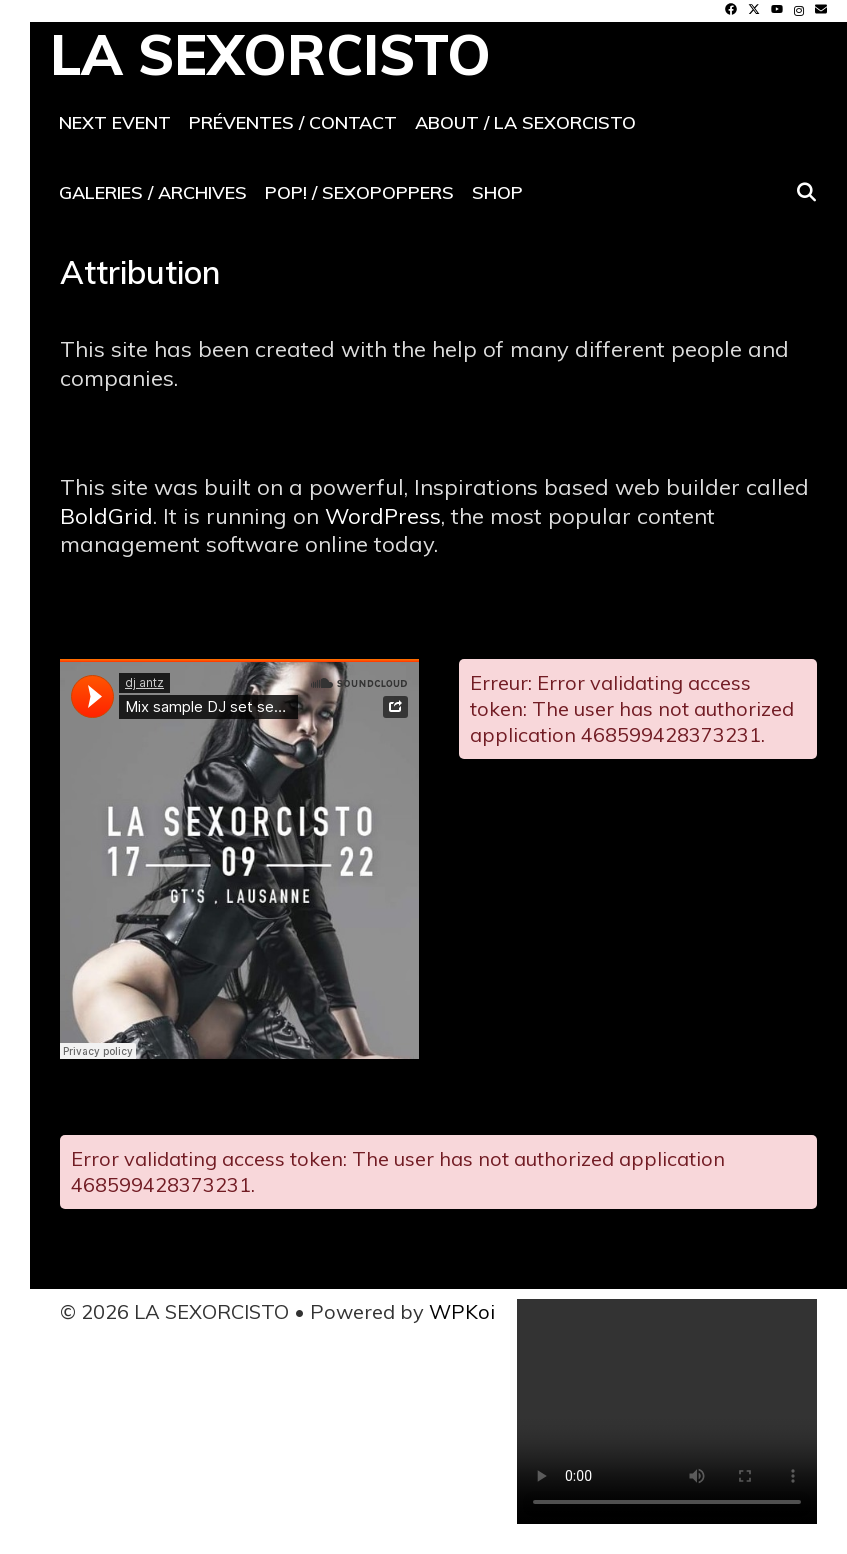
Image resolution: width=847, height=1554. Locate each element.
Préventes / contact (293, 122)
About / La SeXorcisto (525, 122)
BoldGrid (106, 516)
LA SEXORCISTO (270, 54)
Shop (497, 192)
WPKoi (462, 1311)
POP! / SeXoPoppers (359, 192)
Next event (115, 122)
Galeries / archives (153, 192)
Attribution (140, 272)
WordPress (383, 516)
